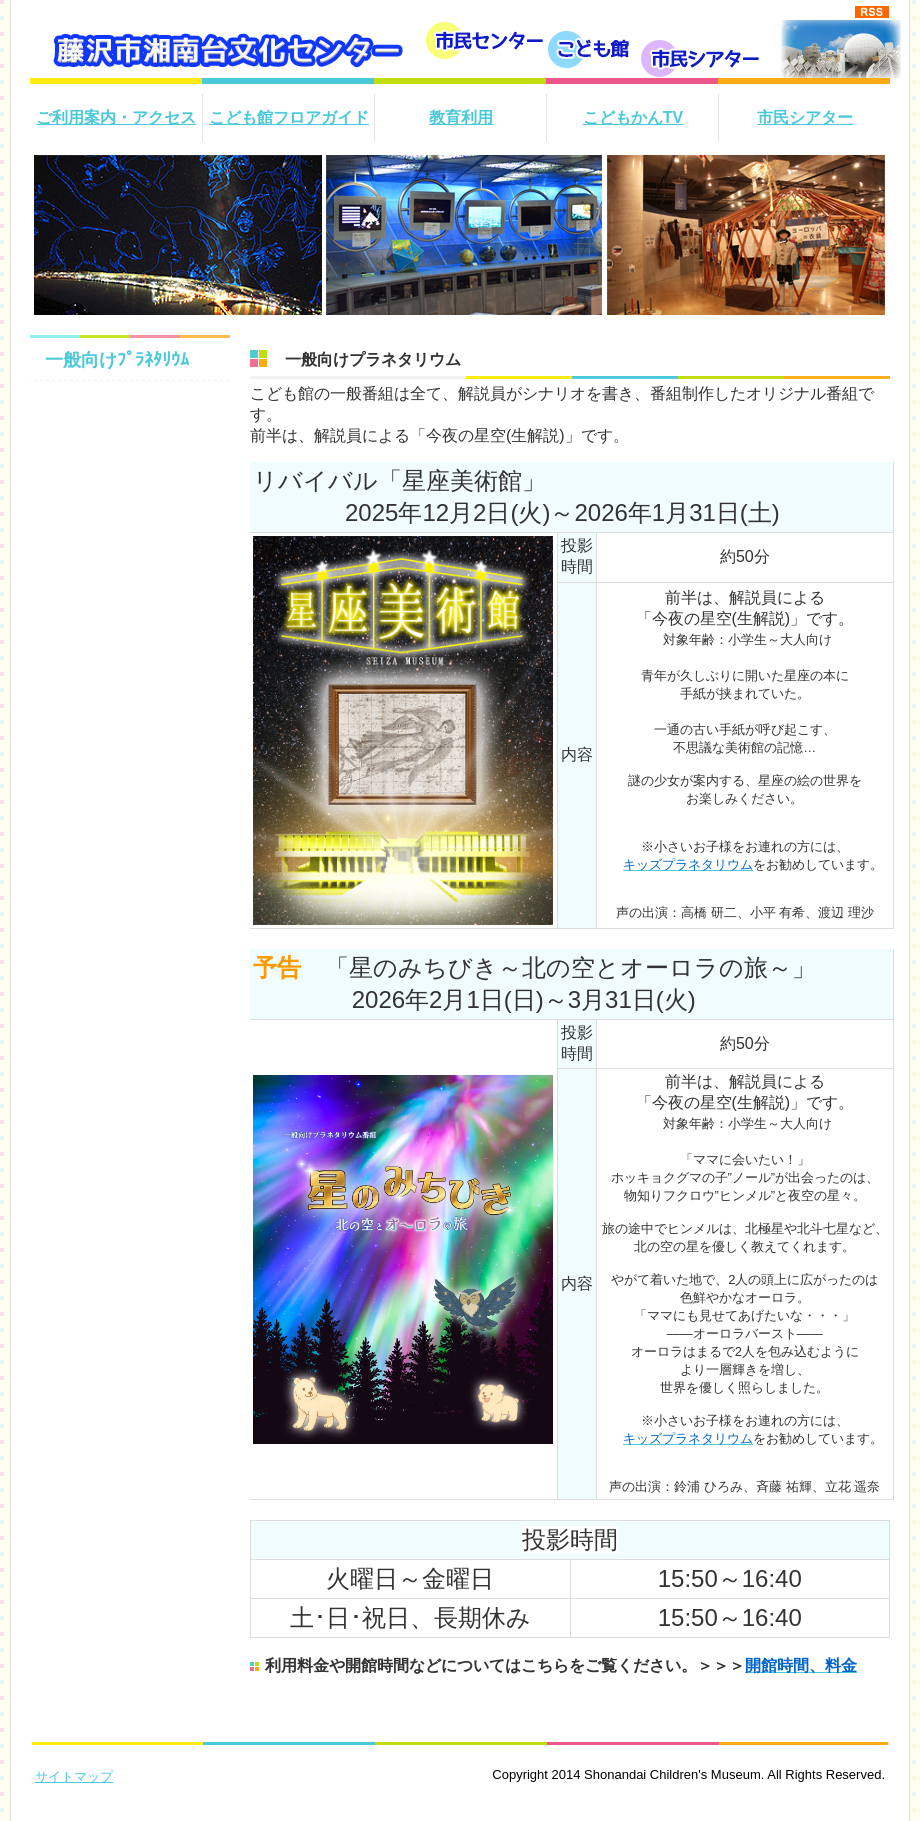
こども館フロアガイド (289, 117)
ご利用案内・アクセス (116, 117)
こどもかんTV (633, 117)
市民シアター (805, 117)
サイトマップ (74, 1776)
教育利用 (461, 117)
